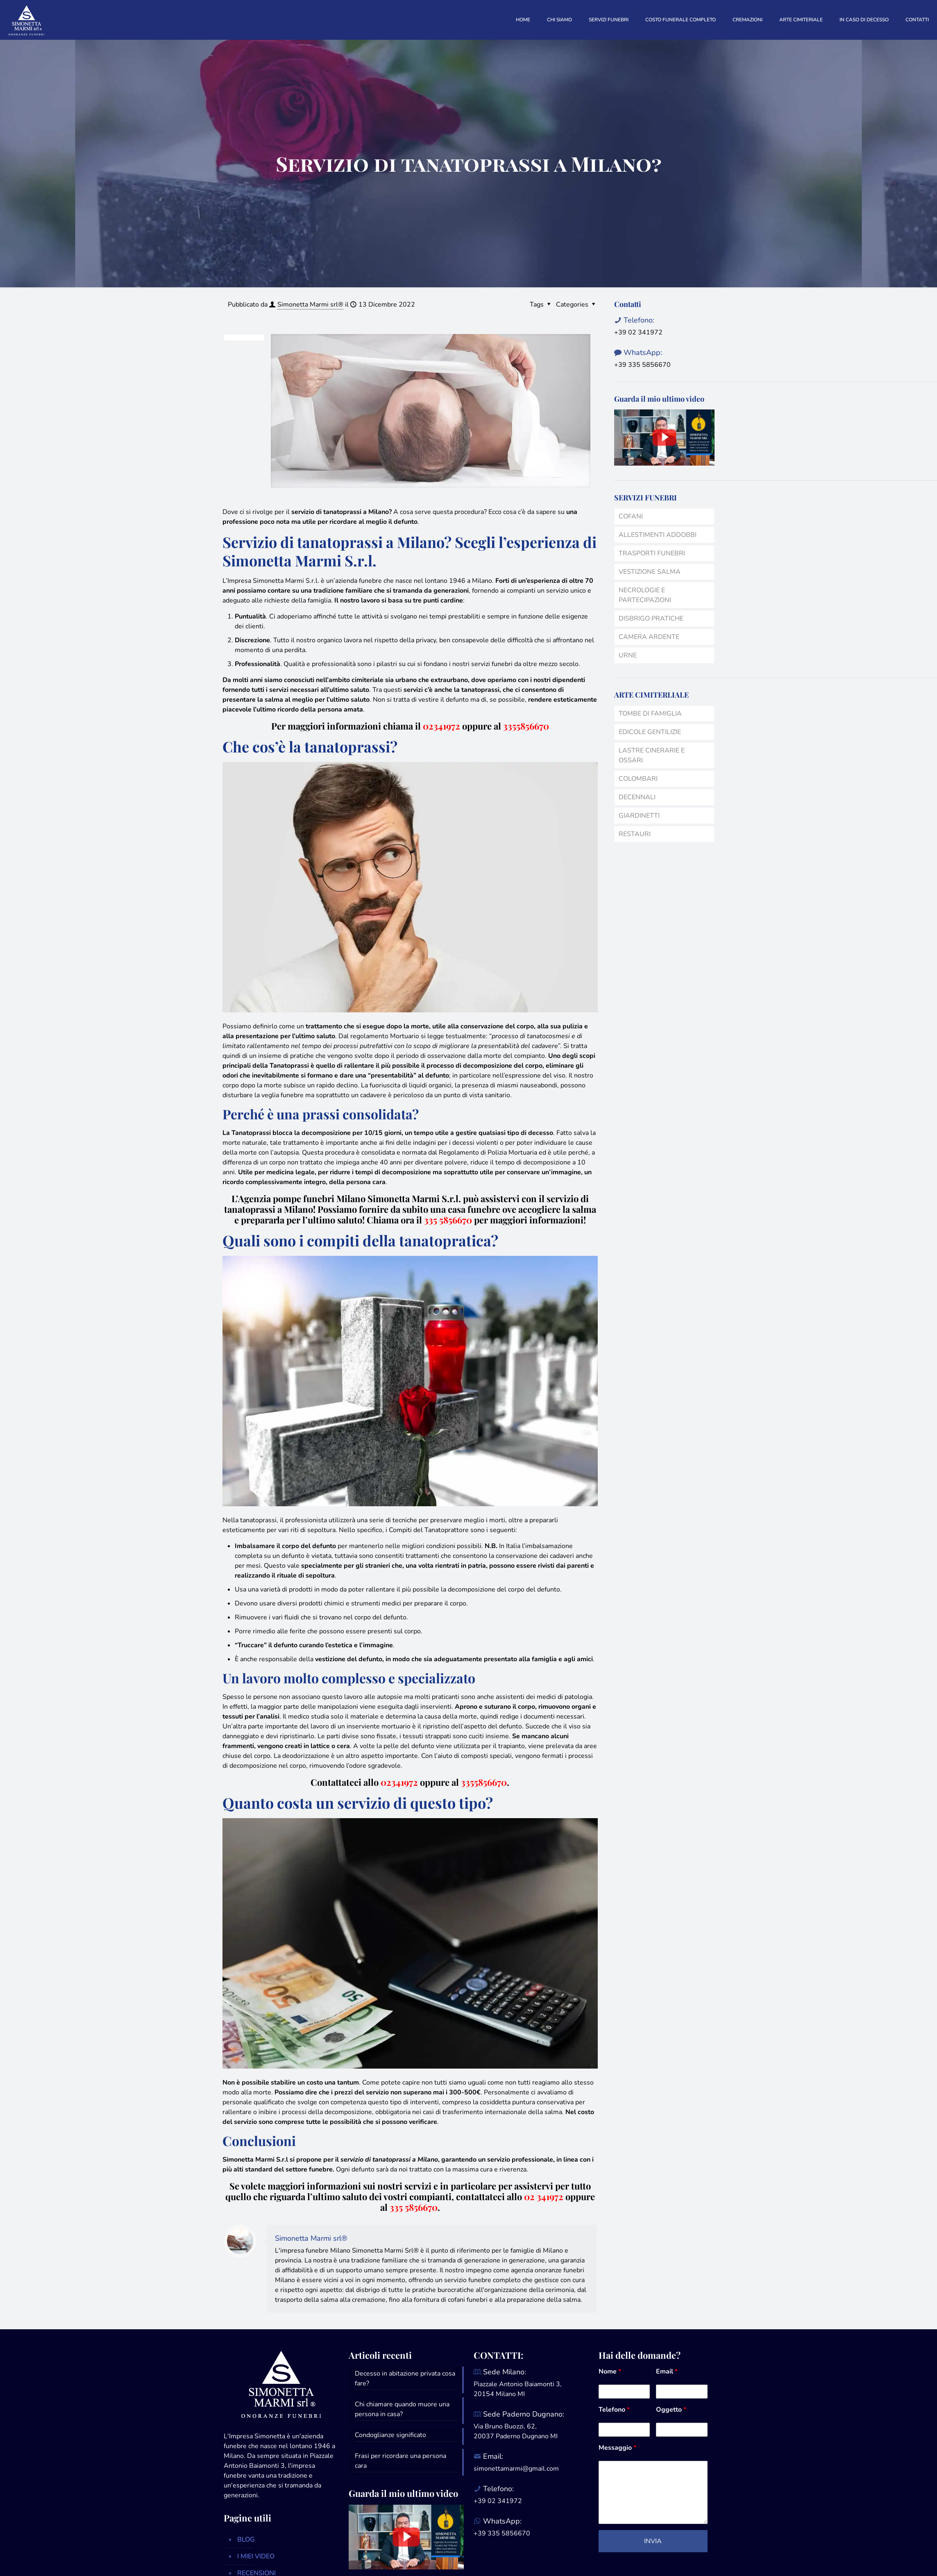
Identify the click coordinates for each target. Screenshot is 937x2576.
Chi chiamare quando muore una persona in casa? (402, 2409)
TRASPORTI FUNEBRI (652, 553)
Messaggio (617, 2447)
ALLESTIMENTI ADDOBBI (658, 534)
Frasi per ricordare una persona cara (400, 2460)
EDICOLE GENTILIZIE (650, 732)
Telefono (614, 2409)
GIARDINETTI (639, 815)
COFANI (631, 516)
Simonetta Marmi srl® (310, 304)
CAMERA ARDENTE (649, 636)
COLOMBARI (638, 778)
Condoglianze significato (390, 2435)
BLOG (246, 2539)
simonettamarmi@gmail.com (516, 2468)
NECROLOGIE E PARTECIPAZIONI (645, 595)
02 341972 (543, 2196)
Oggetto (671, 2409)
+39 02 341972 (638, 332)
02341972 (441, 726)
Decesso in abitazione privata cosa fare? (405, 2378)
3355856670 (526, 726)
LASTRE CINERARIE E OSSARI (652, 755)
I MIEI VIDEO (256, 2556)
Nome (610, 2371)
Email (667, 2371)
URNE (628, 655)
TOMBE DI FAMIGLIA (650, 713)
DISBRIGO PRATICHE (651, 618)
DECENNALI (637, 797)
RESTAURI (635, 834)
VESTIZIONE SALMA (650, 571)
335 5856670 (414, 2207)
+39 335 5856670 (642, 364)
